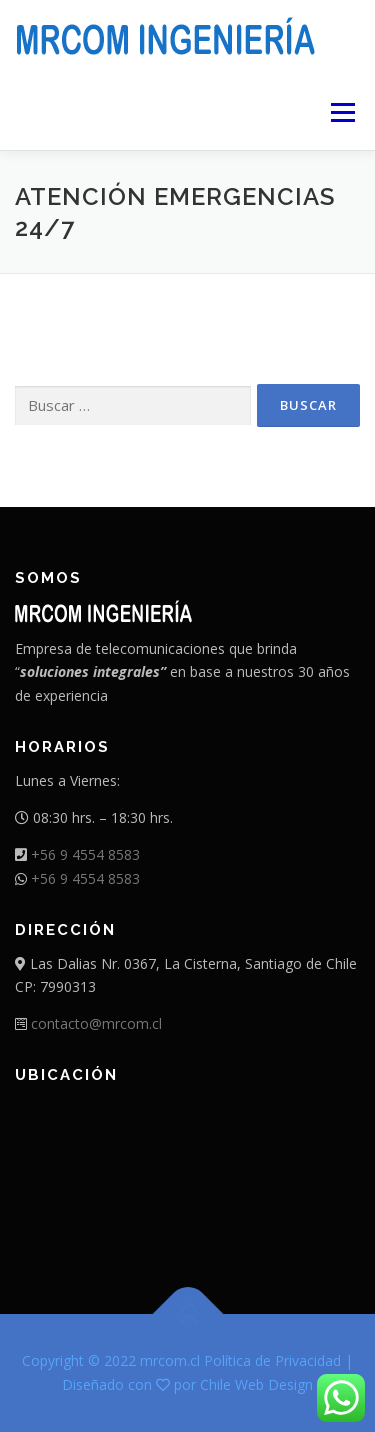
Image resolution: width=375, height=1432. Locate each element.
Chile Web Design (256, 1384)
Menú (341, 112)
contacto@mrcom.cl (96, 1023)
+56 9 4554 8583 (85, 854)
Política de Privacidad (272, 1360)
